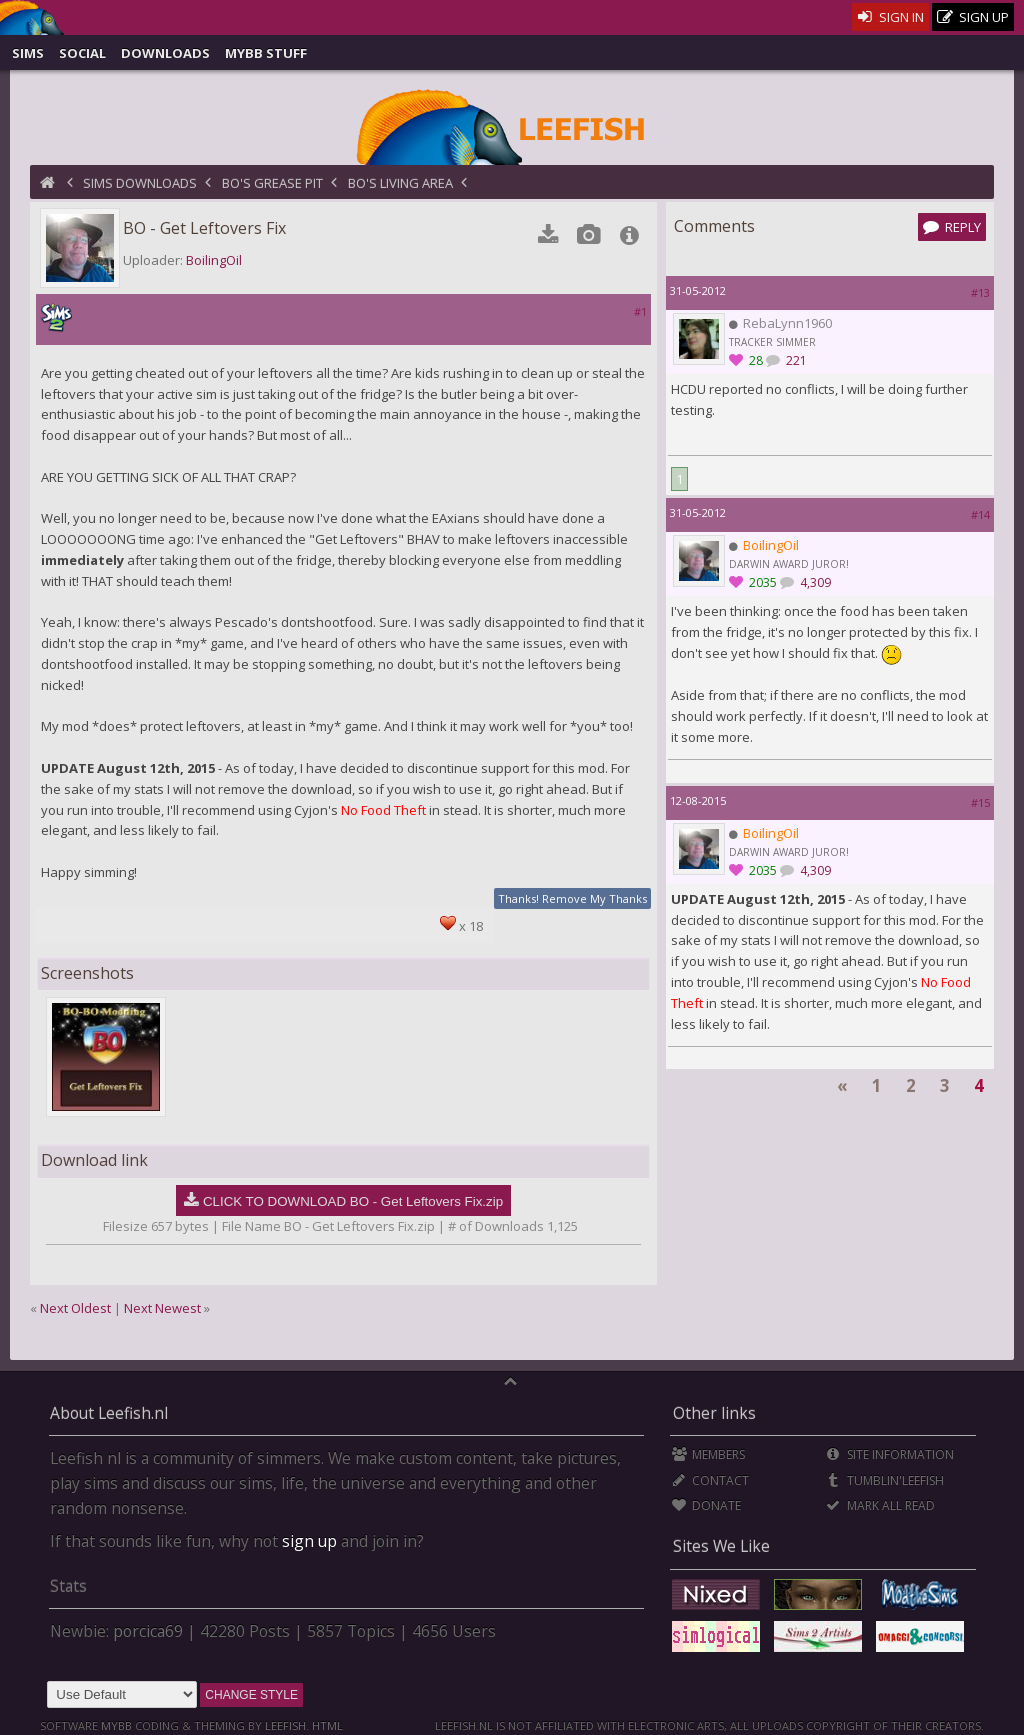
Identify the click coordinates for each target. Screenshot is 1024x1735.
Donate (706, 1505)
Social (82, 53)
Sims (28, 53)
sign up (309, 1541)
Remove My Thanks (594, 898)
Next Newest (162, 1308)
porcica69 (148, 1631)
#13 (980, 292)
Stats (68, 1586)
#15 (980, 802)
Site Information (889, 1454)
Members (708, 1454)
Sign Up (973, 17)
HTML (326, 1725)
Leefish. (287, 1725)
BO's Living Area (400, 183)
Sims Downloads (140, 183)
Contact (710, 1480)
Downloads (165, 53)
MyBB (116, 1725)
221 (795, 360)
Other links (714, 1413)
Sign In (890, 17)
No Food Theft (383, 810)
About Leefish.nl (109, 1413)
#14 (980, 514)
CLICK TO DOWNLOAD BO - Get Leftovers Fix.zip (353, 1201)
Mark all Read (880, 1505)
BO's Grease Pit (272, 183)
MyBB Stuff (266, 53)
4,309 (814, 582)
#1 (640, 311)
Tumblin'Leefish (884, 1480)
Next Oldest (75, 1308)
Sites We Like (721, 1546)
